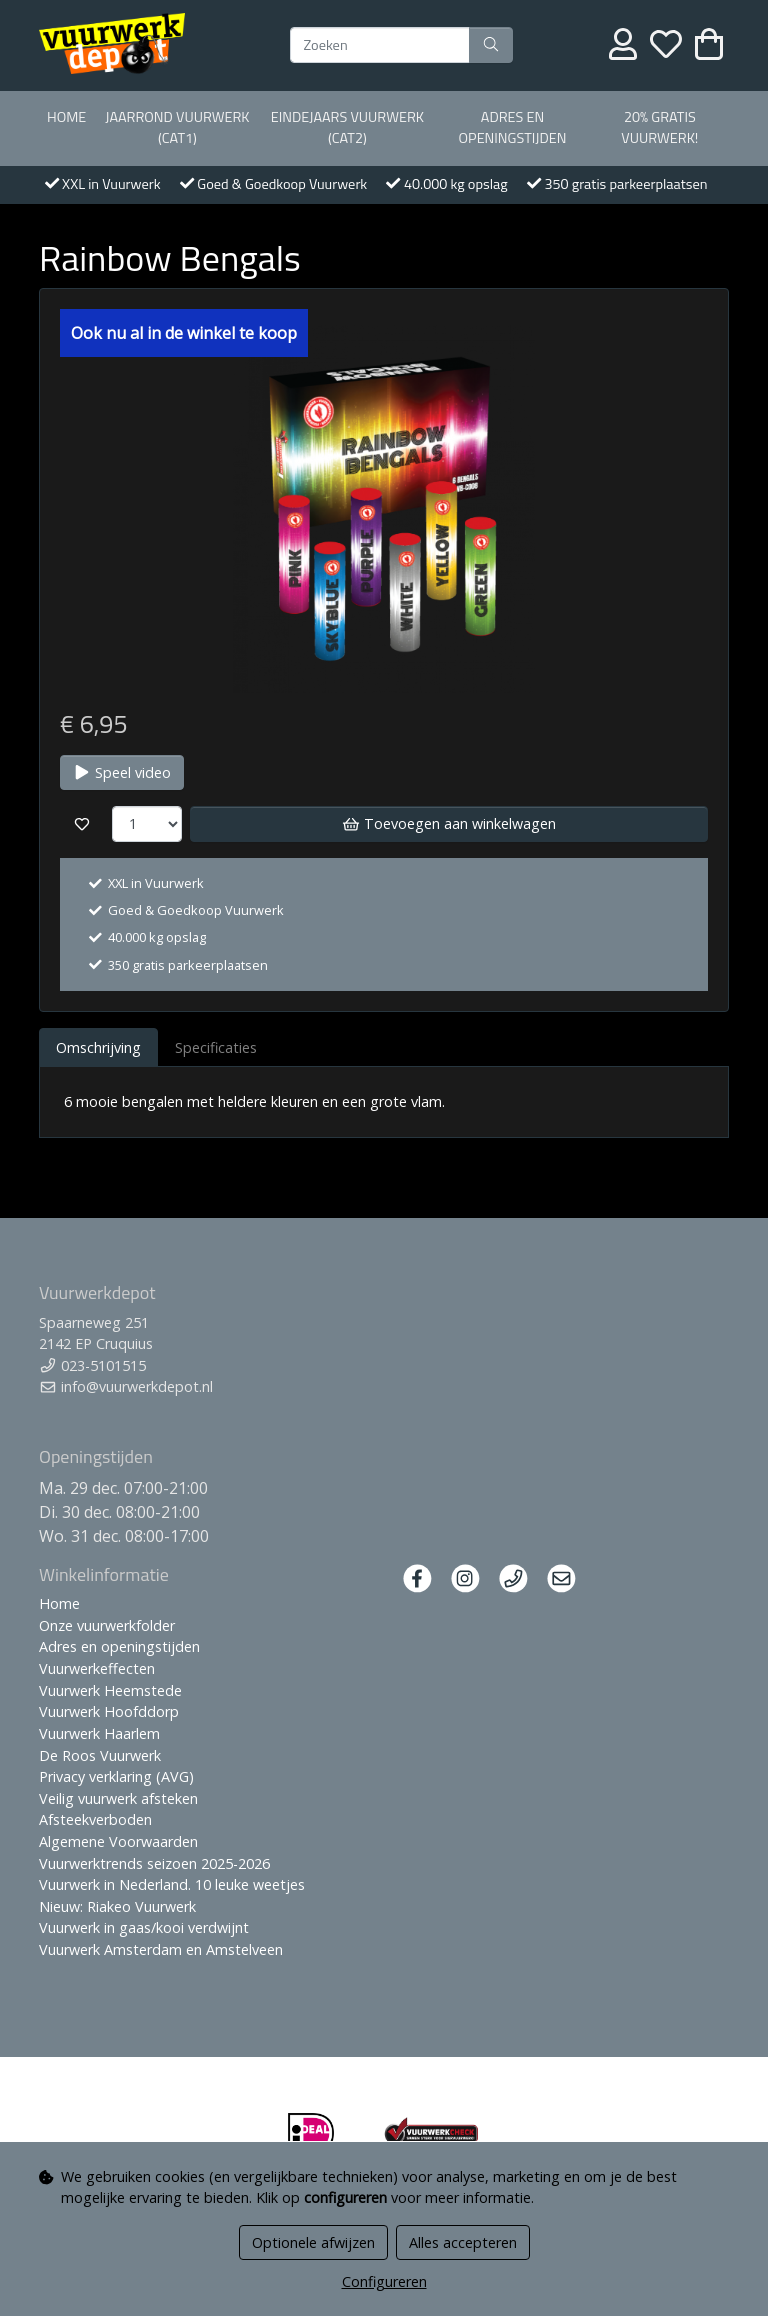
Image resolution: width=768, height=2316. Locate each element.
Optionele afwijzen (313, 2242)
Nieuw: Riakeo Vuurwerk (117, 1906)
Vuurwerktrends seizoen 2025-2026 (154, 1863)
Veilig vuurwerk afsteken (118, 1798)
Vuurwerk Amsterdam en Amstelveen (161, 1949)
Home (66, 117)
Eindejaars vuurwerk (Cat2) (347, 128)
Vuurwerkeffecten (97, 1668)
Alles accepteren (463, 2242)
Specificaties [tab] (216, 1047)
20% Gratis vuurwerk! (659, 128)
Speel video (122, 772)
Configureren (384, 2281)
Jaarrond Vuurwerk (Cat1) (177, 128)
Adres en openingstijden (513, 128)
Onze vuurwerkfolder (107, 1625)
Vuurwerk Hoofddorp (109, 1711)
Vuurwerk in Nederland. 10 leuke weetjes (172, 1884)
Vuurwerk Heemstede (110, 1690)
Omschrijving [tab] (98, 1047)
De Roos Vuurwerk (100, 1755)
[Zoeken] (380, 45)
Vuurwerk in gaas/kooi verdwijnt (144, 1927)
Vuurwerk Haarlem (99, 1733)
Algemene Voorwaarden (118, 1841)
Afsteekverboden (95, 1819)
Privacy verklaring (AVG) (116, 1776)
